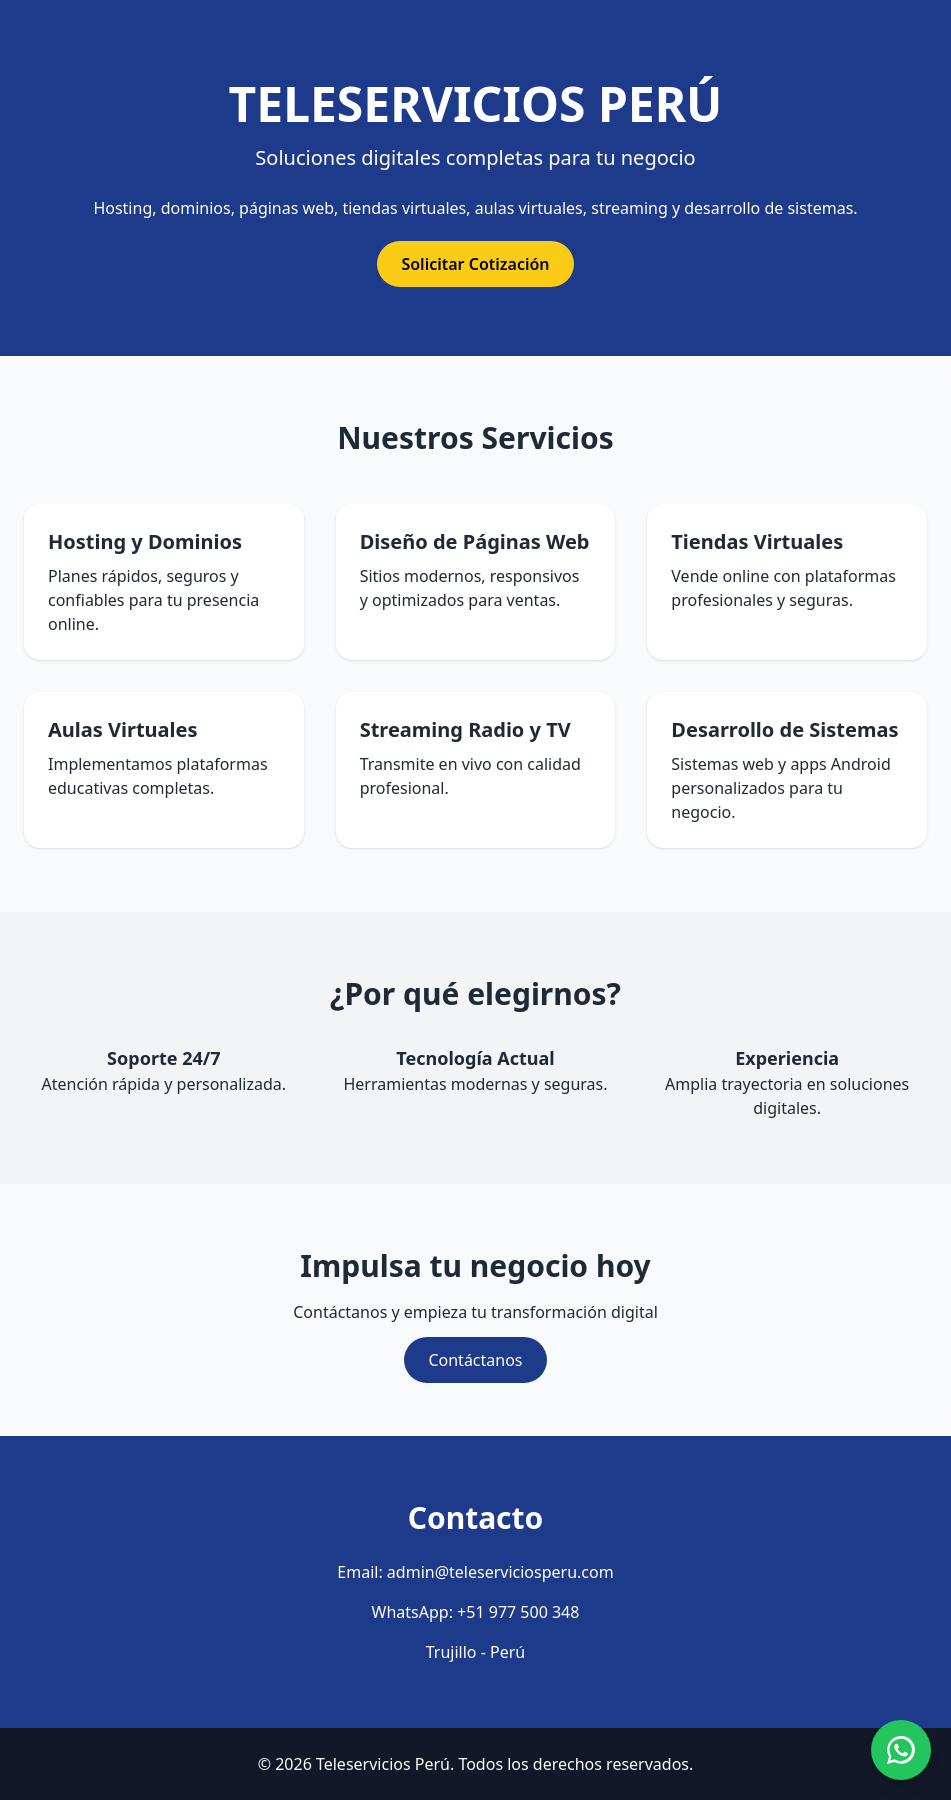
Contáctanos (475, 1360)
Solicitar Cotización (475, 264)
